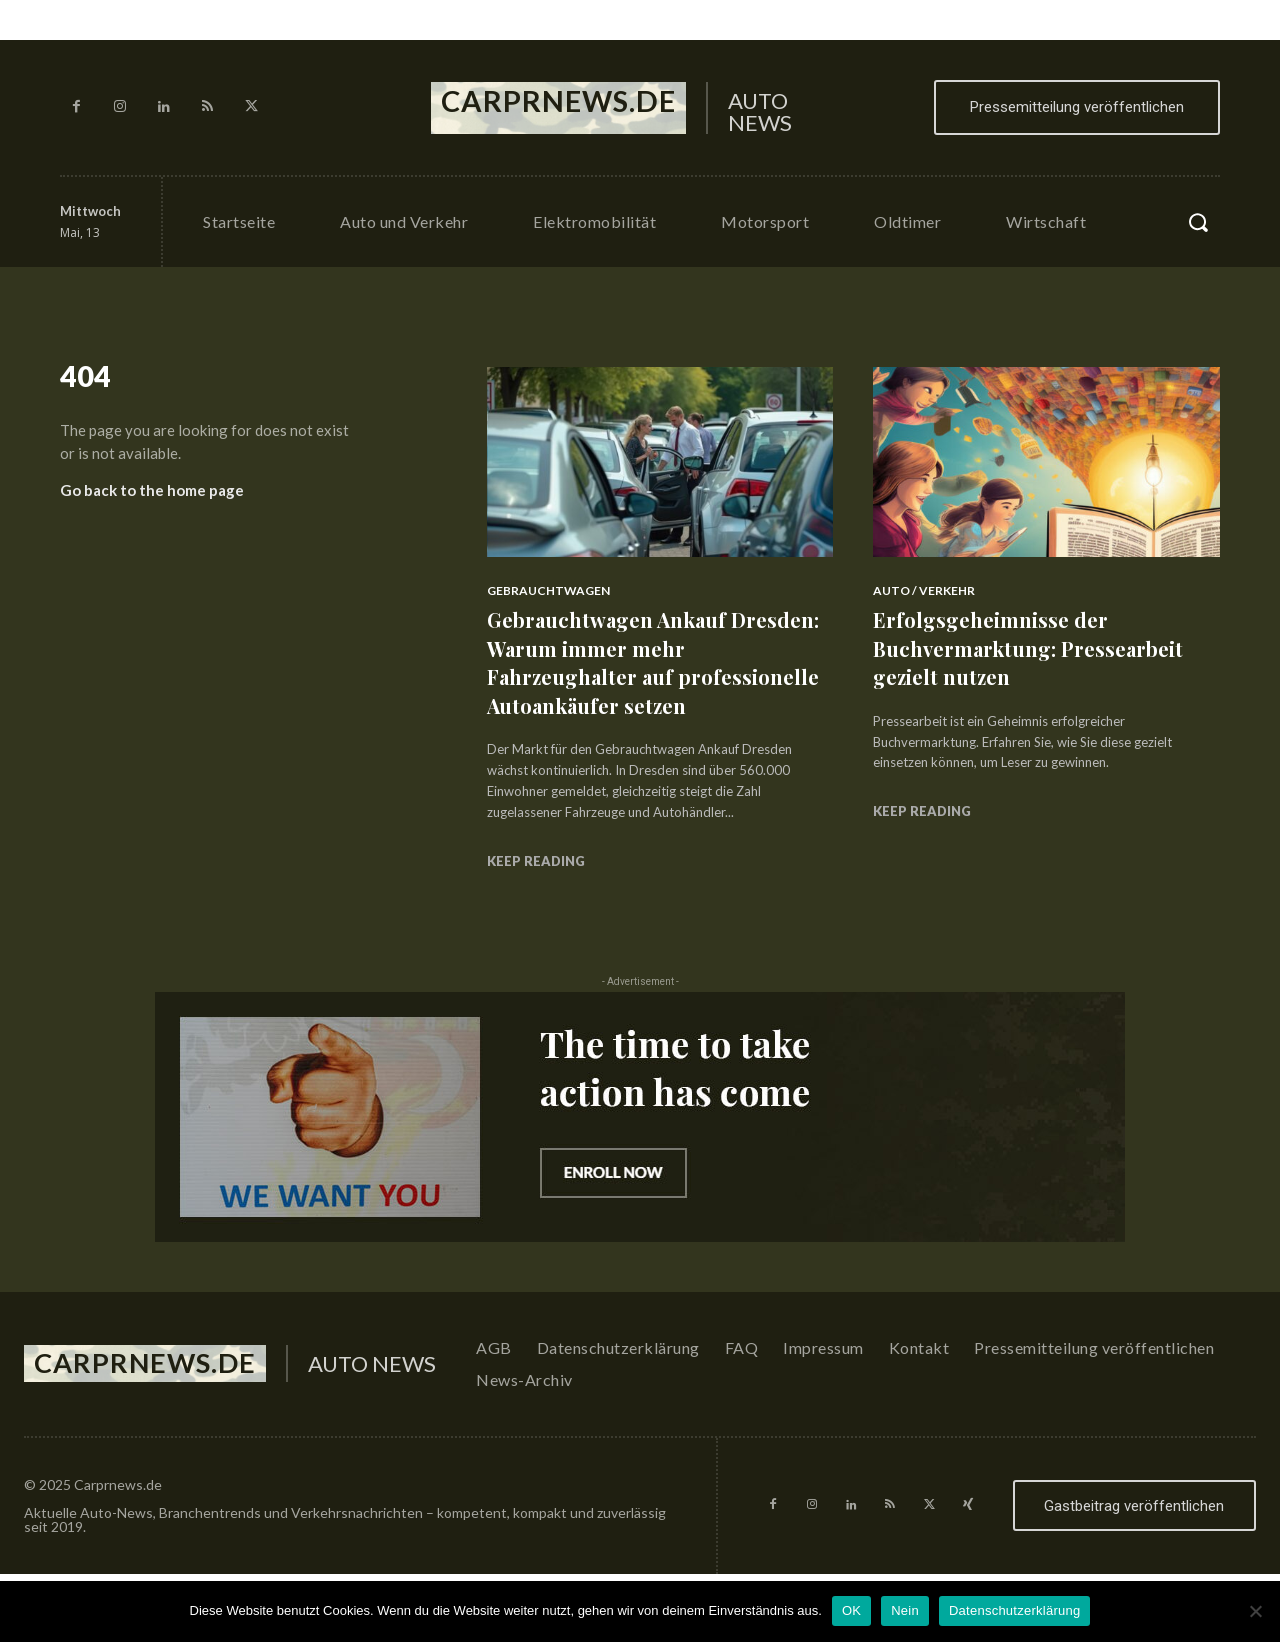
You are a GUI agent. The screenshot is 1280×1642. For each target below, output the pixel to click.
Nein (905, 1610)
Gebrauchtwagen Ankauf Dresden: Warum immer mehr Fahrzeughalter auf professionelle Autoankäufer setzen (643, 676)
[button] (1198, 222)
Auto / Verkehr (924, 590)
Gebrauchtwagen (548, 590)
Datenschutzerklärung (1014, 1610)
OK (851, 1610)
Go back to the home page (152, 498)
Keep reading (536, 889)
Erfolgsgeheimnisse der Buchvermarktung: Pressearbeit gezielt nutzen (1040, 647)
